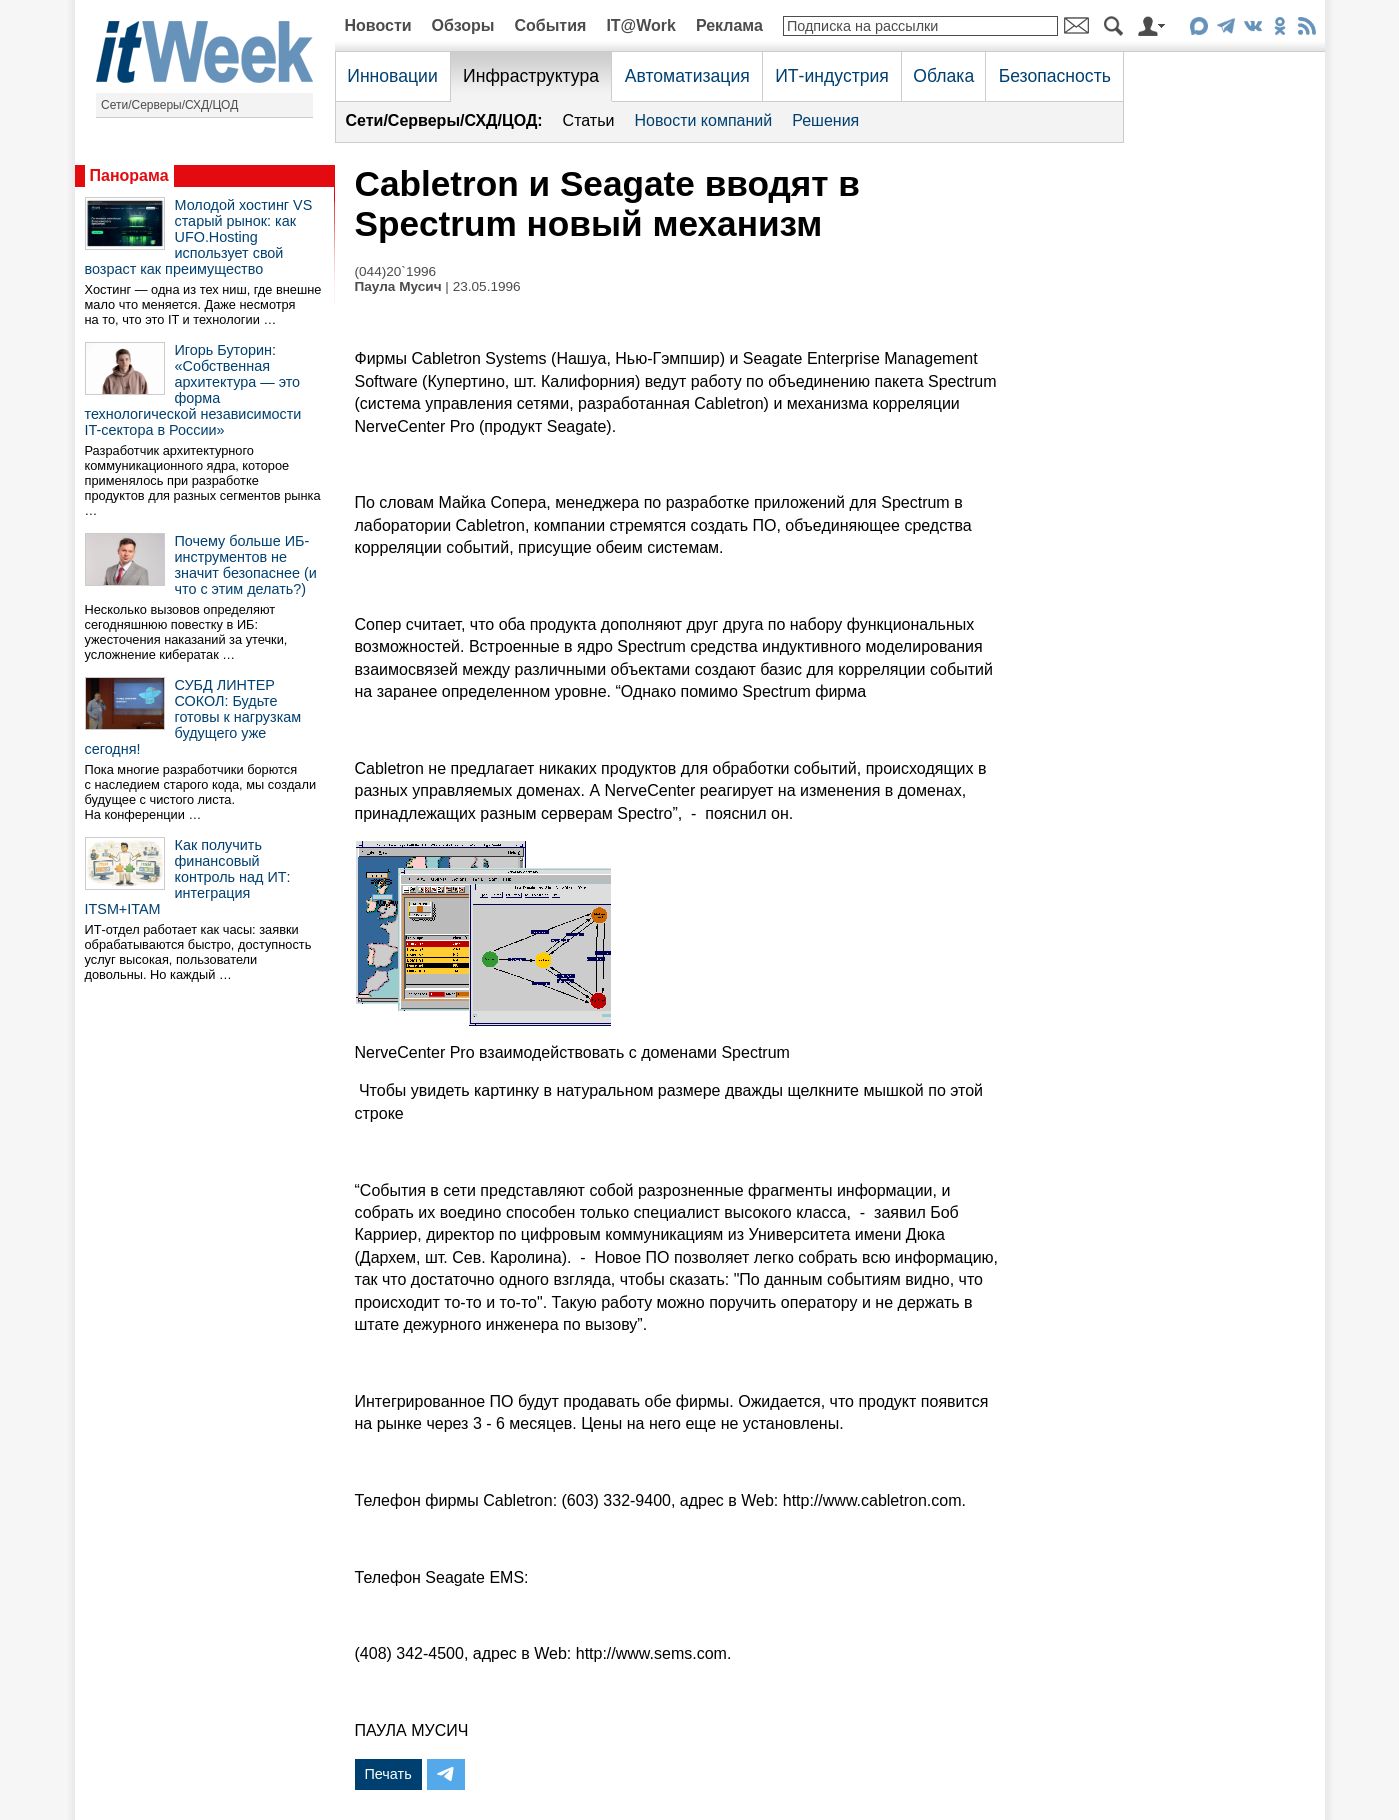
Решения (825, 120)
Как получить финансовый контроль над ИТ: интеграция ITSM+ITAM (188, 877)
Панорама (129, 175)
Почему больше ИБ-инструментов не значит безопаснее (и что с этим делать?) (246, 565)
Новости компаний (703, 120)
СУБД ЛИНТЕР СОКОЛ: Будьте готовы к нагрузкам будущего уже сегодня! (193, 717)
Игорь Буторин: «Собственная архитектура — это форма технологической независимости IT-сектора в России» (193, 390)
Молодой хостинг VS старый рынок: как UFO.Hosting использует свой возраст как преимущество (199, 237)
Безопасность (1055, 76)
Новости (378, 25)
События (550, 25)
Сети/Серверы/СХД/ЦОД (169, 105)
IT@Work (641, 25)
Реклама (729, 25)
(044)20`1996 (396, 271)
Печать (388, 1774)
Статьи (589, 120)
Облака (943, 76)
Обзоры (463, 25)
